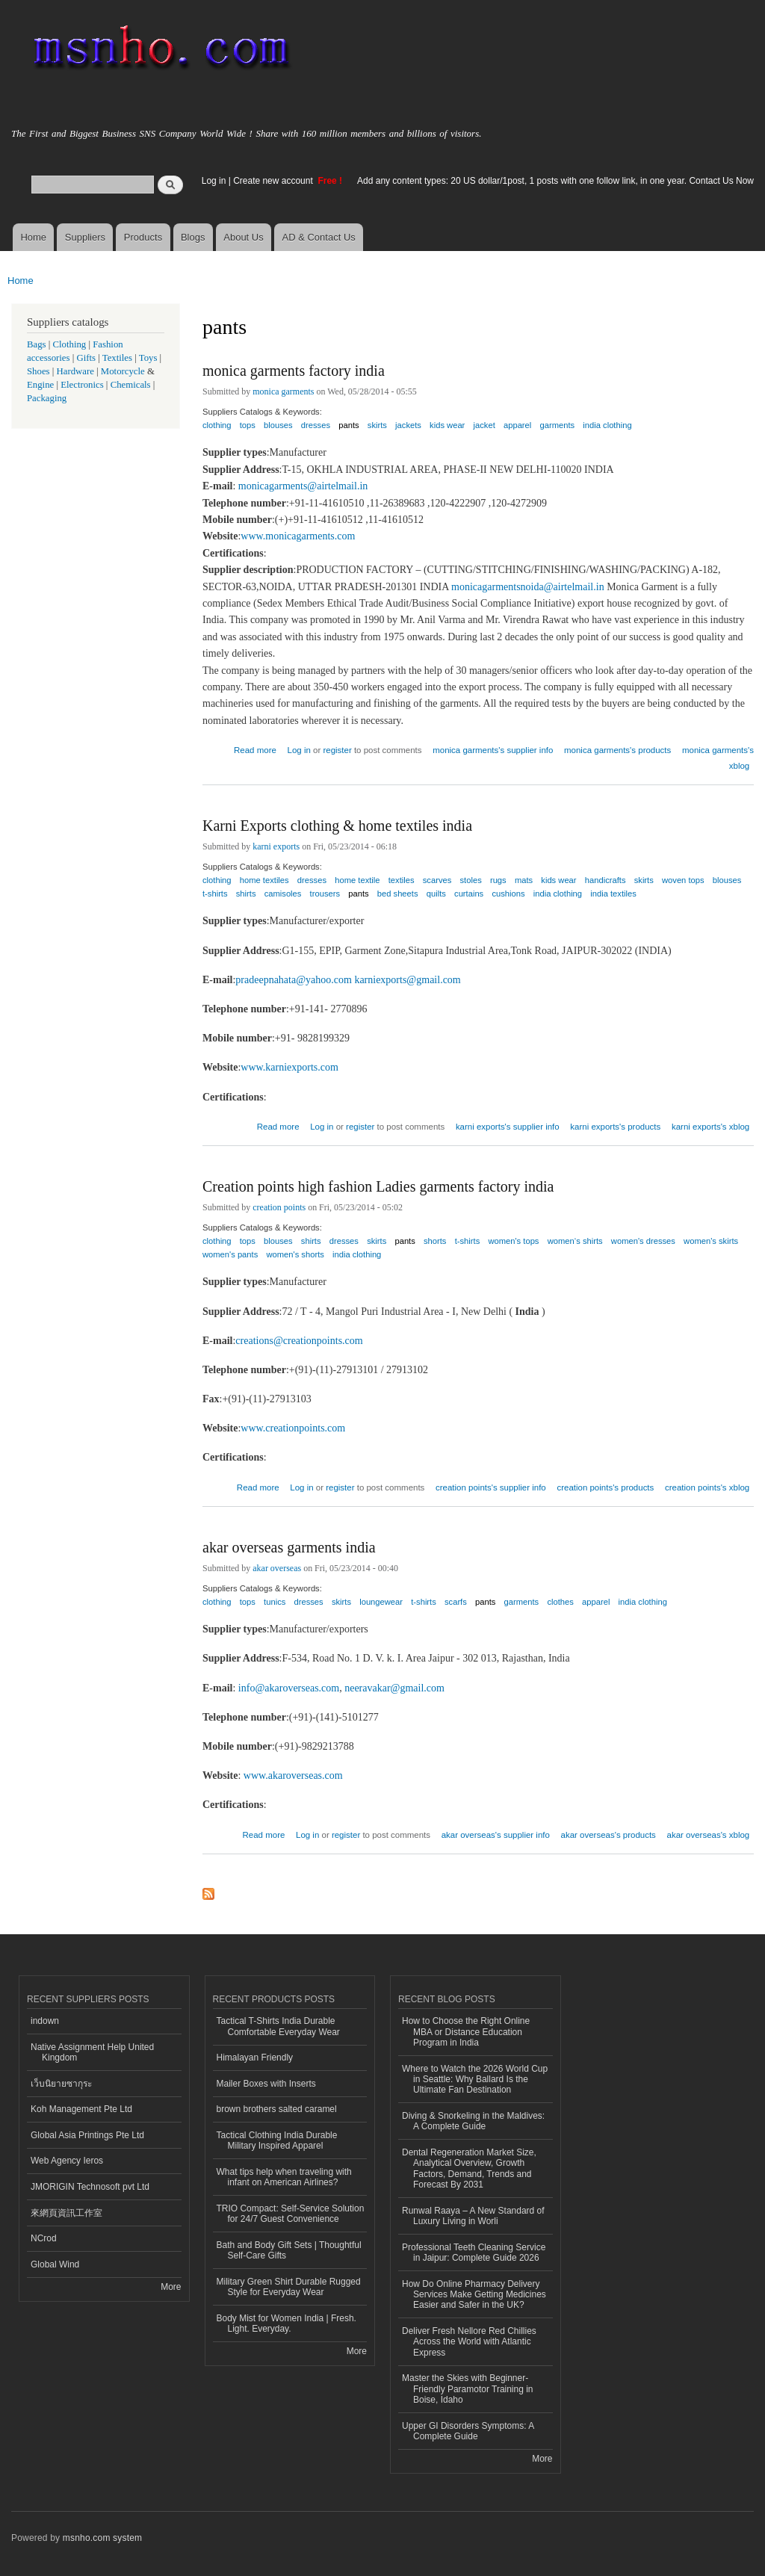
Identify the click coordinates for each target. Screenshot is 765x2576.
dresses (315, 425)
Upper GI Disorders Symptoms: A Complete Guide (468, 2431)
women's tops (513, 1240)
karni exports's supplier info (508, 1126)
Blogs (193, 237)
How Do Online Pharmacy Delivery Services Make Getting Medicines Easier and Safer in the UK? (474, 2295)
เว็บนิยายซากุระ (61, 2083)
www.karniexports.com (289, 1067)
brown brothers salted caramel (277, 2109)
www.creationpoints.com (293, 1428)
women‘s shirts (575, 1240)
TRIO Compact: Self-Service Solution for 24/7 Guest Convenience (291, 2213)
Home (33, 237)
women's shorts (294, 1254)
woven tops (683, 880)
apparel (517, 425)
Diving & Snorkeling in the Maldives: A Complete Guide (473, 2121)
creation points (279, 1207)
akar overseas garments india (289, 1547)
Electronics (82, 385)
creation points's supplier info (491, 1487)
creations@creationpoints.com (298, 1340)
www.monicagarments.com (298, 536)
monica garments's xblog (718, 758)
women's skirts (711, 1240)
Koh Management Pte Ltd (81, 2109)
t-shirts (215, 893)
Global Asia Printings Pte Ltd (87, 2135)
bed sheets (397, 893)
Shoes (38, 371)
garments (556, 425)
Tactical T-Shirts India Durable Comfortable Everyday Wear (278, 2026)
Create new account (274, 181)
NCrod (44, 2238)
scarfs (456, 1601)
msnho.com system (102, 2538)
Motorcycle (123, 371)
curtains (468, 893)
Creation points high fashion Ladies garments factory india (378, 1186)
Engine (40, 385)
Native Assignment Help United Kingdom (92, 2052)
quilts (436, 893)
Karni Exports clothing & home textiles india (337, 825)
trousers (325, 893)
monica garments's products (617, 750)
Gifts (86, 358)
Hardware (75, 371)
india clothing (607, 425)
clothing (217, 425)
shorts (435, 1240)
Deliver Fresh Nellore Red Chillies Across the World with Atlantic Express (469, 2342)
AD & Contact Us (319, 237)
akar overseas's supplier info (496, 1834)
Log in (214, 181)
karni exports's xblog (710, 1126)
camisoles (283, 893)
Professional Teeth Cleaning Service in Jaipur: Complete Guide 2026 (473, 2252)
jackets (408, 425)
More (171, 2287)
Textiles (117, 358)
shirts (246, 893)
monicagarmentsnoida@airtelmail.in (527, 586)
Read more (255, 748)
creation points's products (605, 1487)
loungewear (381, 1601)
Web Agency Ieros (67, 2160)
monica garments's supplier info (493, 750)
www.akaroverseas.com (293, 1775)
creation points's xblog (707, 1487)
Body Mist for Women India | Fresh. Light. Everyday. (286, 2323)
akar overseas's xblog (708, 1834)
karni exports (276, 846)
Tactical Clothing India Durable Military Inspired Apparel (277, 2140)
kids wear (447, 425)
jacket (484, 425)
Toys (148, 358)
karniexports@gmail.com (407, 979)
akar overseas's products (608, 1834)
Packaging (46, 398)
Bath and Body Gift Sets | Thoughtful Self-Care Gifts (289, 2250)
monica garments (283, 391)
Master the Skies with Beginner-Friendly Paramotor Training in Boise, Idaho (467, 2389)
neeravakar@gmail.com (394, 1688)
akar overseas (277, 1568)
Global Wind (55, 2264)
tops (247, 425)
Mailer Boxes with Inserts (266, 2083)
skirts (377, 425)
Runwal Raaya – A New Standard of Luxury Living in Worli (473, 2215)
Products (143, 237)
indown (45, 2021)
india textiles (613, 893)
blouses (278, 425)
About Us (243, 237)
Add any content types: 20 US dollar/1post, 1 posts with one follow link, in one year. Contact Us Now (555, 181)
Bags (36, 344)
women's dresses (643, 1240)
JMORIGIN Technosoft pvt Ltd (90, 2187)
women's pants (230, 1254)
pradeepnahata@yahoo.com (293, 979)
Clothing (70, 344)
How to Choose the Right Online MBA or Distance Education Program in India (466, 2032)
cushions (508, 893)
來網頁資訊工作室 (66, 2213)
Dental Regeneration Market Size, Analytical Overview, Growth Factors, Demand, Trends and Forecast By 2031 (469, 2168)
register (337, 750)
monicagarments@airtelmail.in (303, 486)
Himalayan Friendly (255, 2057)
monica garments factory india (293, 370)
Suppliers (85, 237)
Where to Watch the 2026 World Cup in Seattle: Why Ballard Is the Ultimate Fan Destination (475, 2079)
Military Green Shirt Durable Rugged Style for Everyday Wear (289, 2286)
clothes (560, 1601)
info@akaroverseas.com (288, 1688)
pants (348, 425)
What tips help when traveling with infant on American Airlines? (284, 2177)
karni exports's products (615, 1126)
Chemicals (132, 385)
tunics (274, 1601)
